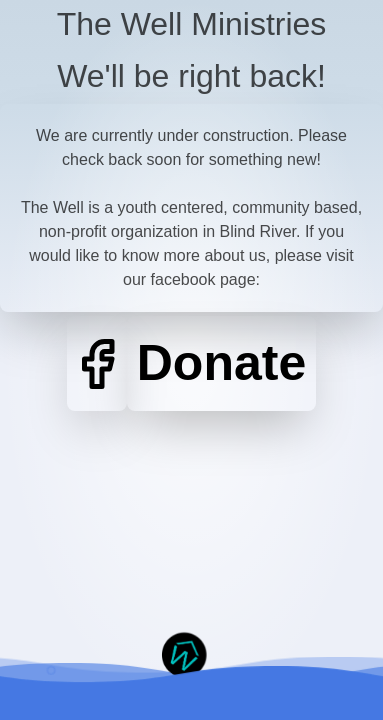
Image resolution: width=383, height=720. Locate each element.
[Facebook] (97, 363)
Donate (221, 363)
